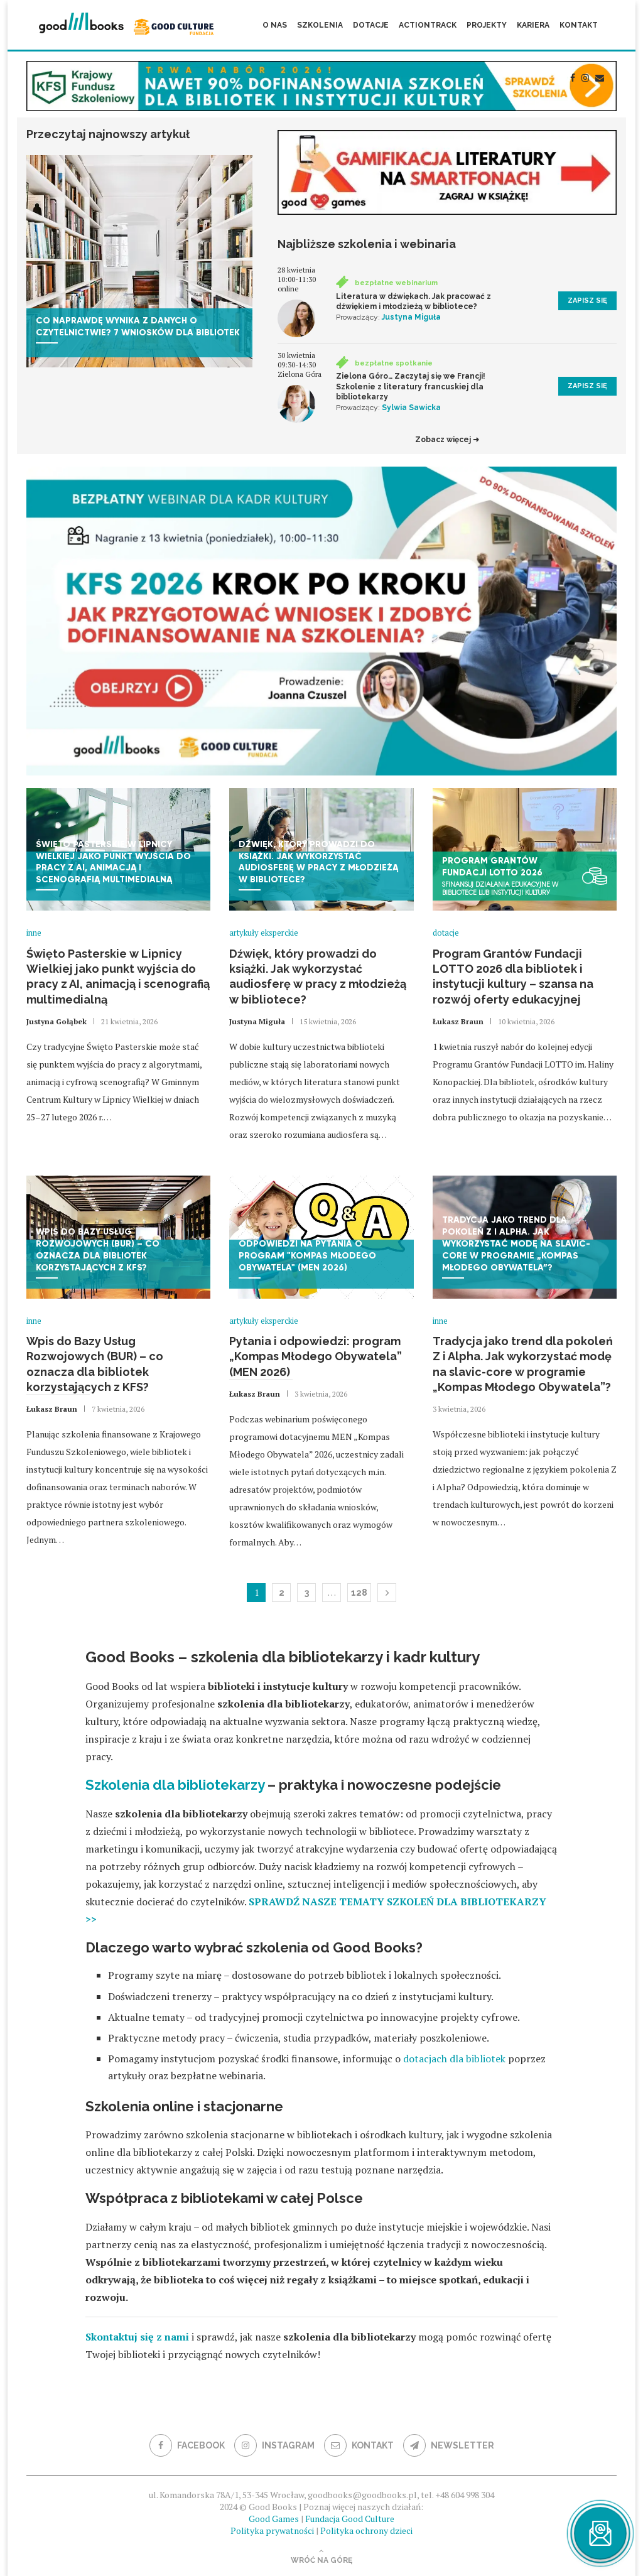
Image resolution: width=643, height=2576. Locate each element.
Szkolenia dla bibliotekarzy (174, 1785)
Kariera (533, 25)
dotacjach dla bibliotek (454, 2058)
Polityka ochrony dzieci (366, 2530)
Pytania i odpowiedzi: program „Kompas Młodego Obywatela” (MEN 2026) (315, 1356)
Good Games (274, 2519)
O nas (274, 25)
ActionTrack (428, 25)
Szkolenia (320, 25)
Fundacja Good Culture (349, 2519)
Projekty (487, 25)
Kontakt (578, 25)
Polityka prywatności (272, 2530)
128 (359, 1593)
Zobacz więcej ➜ (447, 439)
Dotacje (371, 25)
